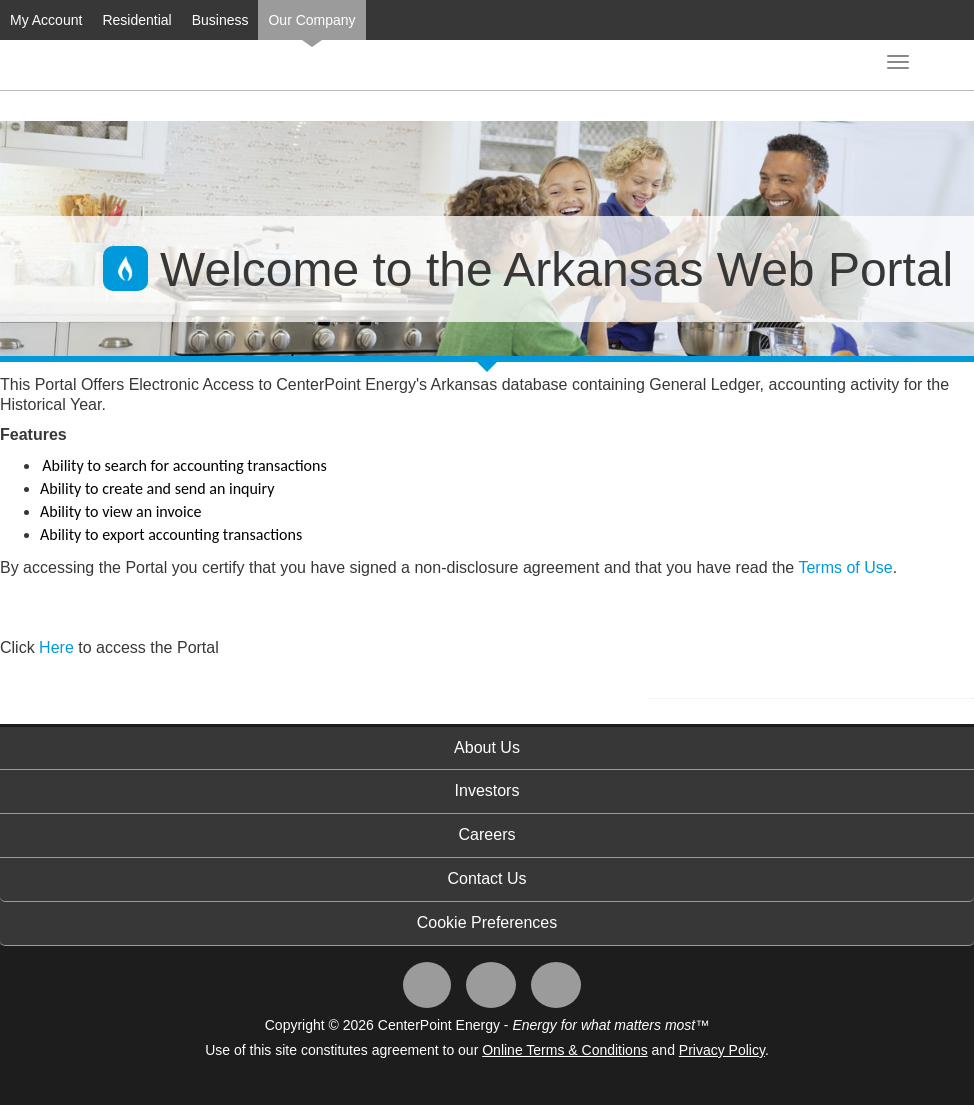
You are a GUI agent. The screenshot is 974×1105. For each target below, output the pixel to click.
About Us (487, 747)
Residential (136, 20)
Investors (487, 790)
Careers (487, 834)
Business (220, 20)
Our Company (311, 20)
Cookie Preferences (487, 922)
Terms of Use (845, 567)
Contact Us (486, 878)
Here (58, 647)
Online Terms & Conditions (564, 1050)
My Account (46, 20)
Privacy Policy (722, 1050)
